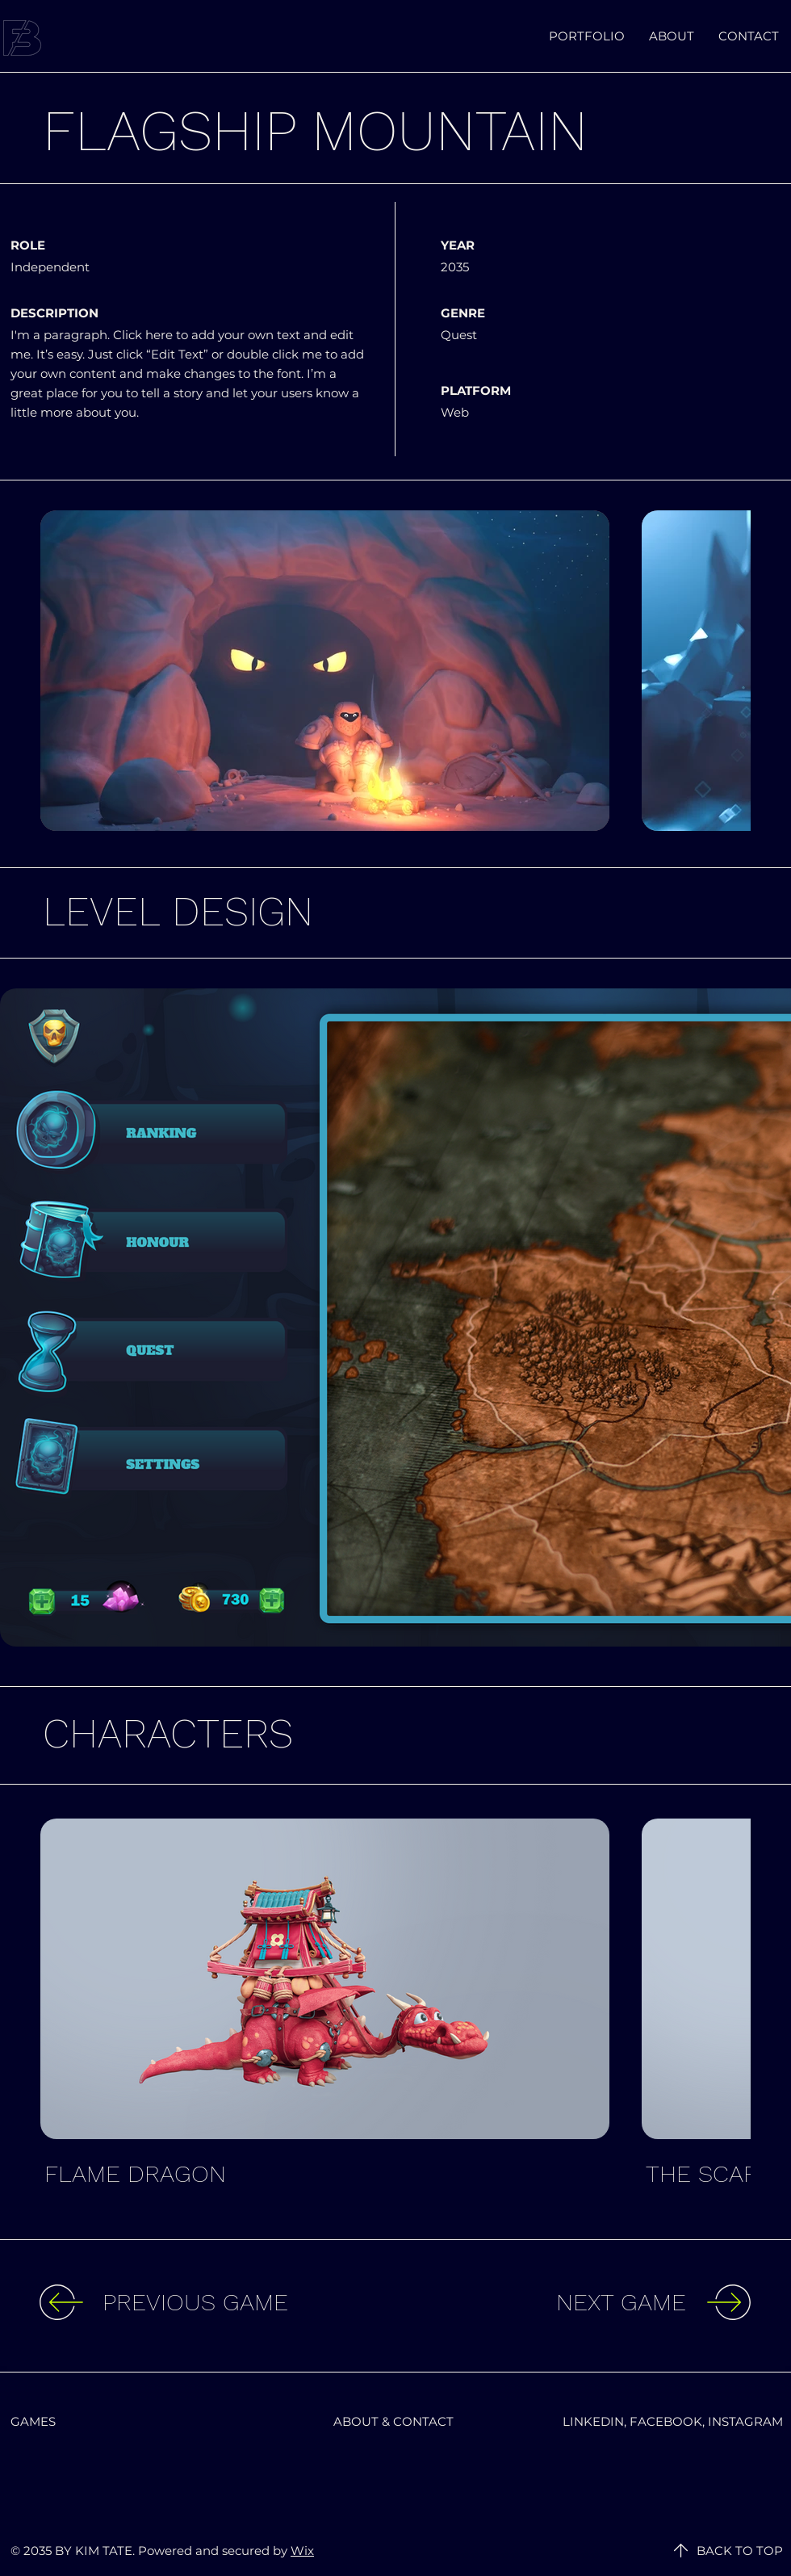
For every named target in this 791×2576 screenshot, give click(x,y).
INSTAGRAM (745, 2421)
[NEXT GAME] (553, 2302)
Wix (302, 2550)
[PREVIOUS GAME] (235, 2302)
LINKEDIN (593, 2421)
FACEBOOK (666, 2421)
